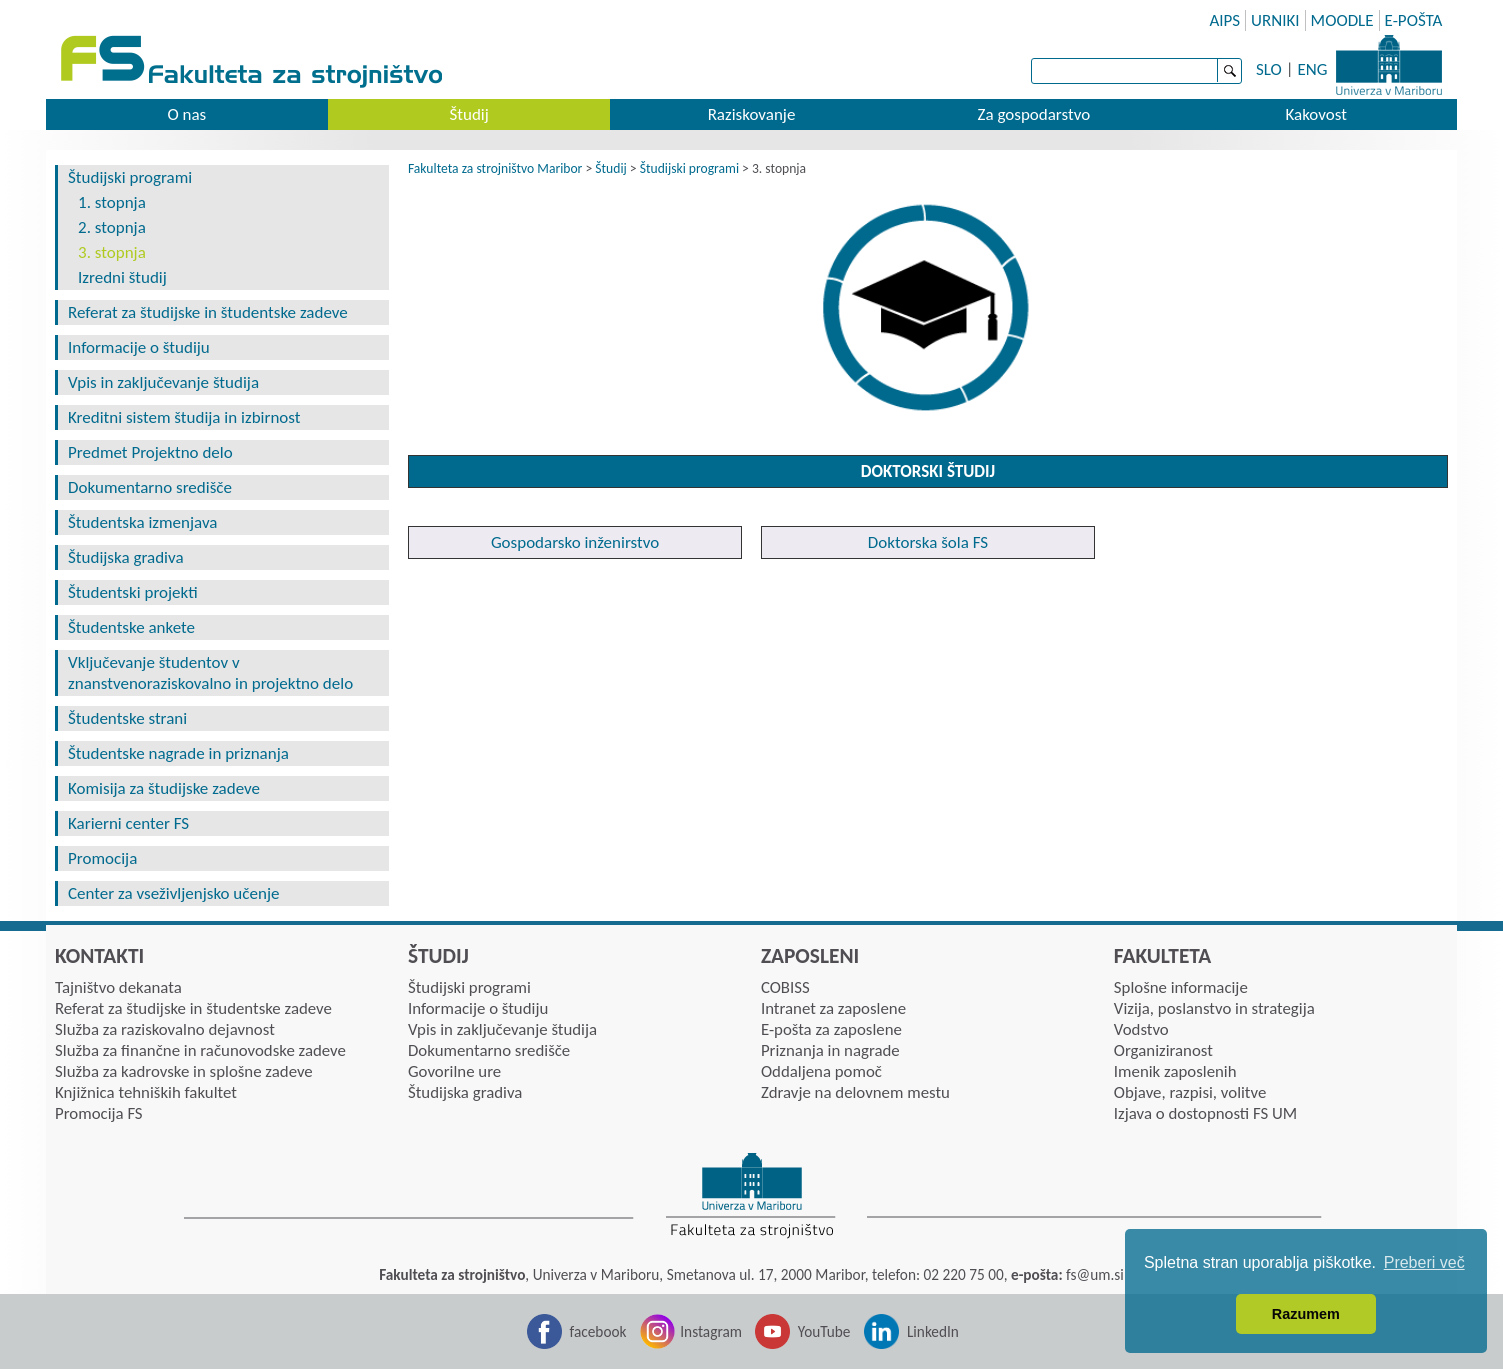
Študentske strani (127, 718)
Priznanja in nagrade (830, 1050)
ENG (1312, 69)
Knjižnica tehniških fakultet (146, 1092)
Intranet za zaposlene (833, 1008)
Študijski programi (130, 177)
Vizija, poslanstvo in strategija (1214, 1008)
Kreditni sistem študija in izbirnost (184, 417)
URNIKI (1275, 20)
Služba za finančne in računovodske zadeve (200, 1050)
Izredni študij (122, 277)
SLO (1269, 69)
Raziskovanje (752, 114)
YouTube (824, 1331)
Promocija (102, 858)
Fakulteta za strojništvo (253, 62)
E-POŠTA (1414, 20)
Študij (468, 114)
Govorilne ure (454, 1071)
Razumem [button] (1306, 1314)
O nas (186, 114)
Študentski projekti (133, 592)
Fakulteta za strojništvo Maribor (495, 168)
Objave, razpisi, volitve (1190, 1092)
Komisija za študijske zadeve (164, 788)
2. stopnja (112, 227)
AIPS (1224, 20)
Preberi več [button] (1424, 1262)
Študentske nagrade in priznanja (178, 753)
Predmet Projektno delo (150, 452)
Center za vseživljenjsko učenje (173, 893)
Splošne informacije (1181, 987)
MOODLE (1342, 20)
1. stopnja (112, 202)
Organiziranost (1163, 1050)
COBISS (785, 987)
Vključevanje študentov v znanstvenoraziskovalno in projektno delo (210, 673)
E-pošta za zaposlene (831, 1029)
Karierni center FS (128, 823)
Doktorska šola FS (928, 542)
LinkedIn (933, 1331)
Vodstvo (1141, 1029)
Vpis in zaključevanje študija (163, 382)
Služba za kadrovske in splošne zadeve (184, 1071)
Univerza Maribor (1389, 65)
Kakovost (1315, 114)
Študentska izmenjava (142, 522)
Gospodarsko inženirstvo (575, 542)
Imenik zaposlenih (1175, 1071)
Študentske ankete (131, 627)
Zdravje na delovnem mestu (855, 1092)
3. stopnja (112, 252)
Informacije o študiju (139, 347)
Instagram (711, 1331)
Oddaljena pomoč (821, 1071)
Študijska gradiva (126, 557)
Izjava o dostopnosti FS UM (1205, 1113)
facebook (598, 1331)
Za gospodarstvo (1034, 114)
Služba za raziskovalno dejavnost (165, 1029)
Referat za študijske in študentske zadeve (208, 312)
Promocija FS (99, 1113)
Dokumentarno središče (150, 487)
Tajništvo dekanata (118, 987)
